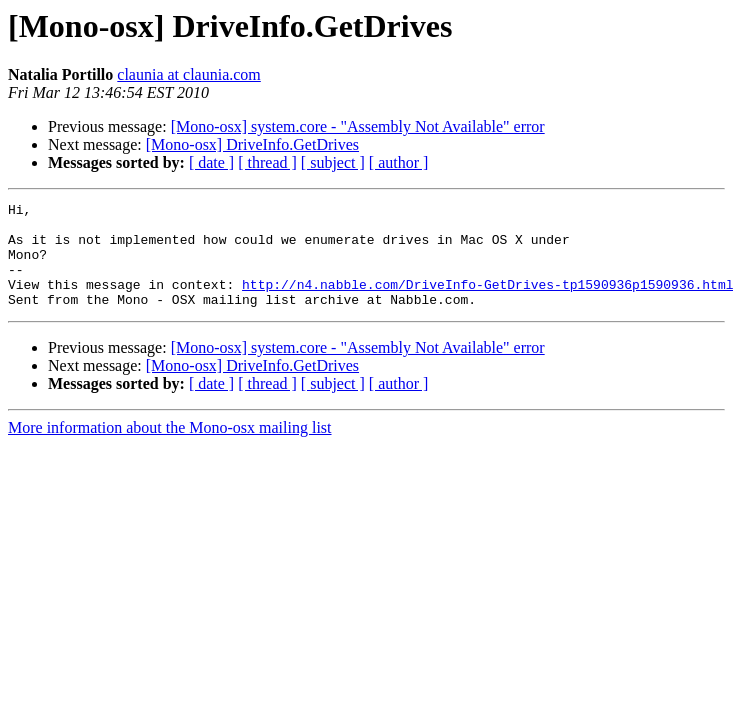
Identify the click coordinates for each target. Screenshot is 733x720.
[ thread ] (267, 162)
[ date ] (211, 162)
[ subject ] (333, 162)
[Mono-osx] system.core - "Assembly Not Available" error (358, 126)
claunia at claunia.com (188, 74)
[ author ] (399, 162)
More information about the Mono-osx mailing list (170, 448)
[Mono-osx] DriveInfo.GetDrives (252, 144)
